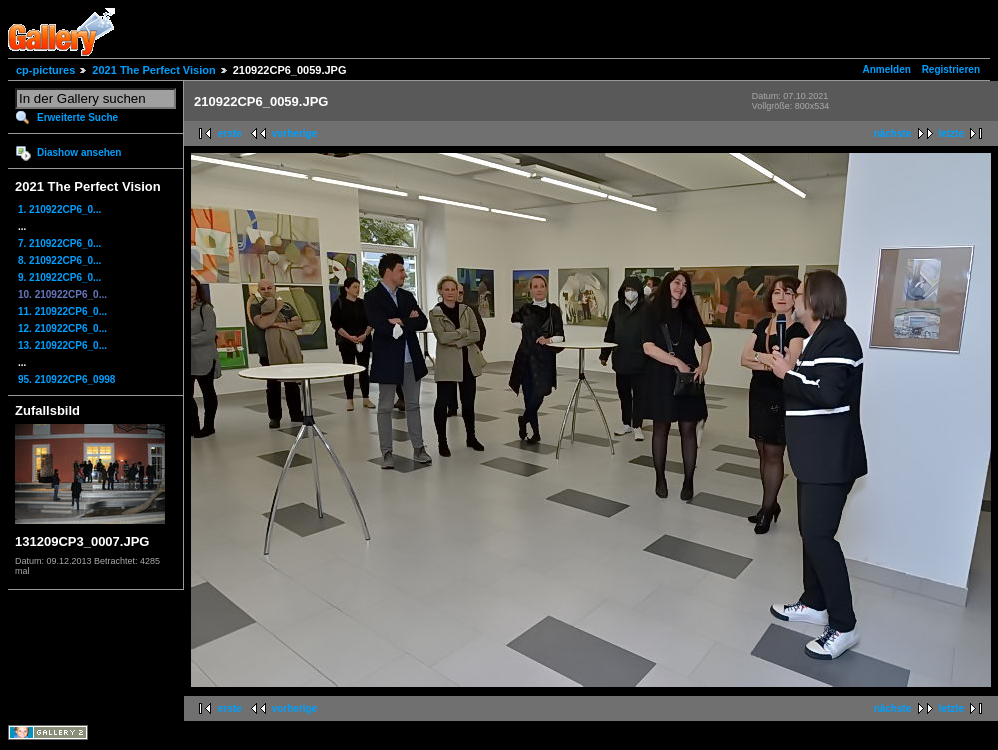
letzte (951, 133)
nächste (893, 133)
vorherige (295, 133)
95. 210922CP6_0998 (66, 379)
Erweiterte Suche (77, 117)
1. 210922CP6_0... (59, 209)
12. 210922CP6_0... (62, 328)
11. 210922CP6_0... (62, 311)
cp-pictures (45, 70)
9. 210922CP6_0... (59, 277)
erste (230, 133)
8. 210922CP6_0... (59, 260)
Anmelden (887, 69)
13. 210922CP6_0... (62, 345)
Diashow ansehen (79, 152)
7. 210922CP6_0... (59, 243)
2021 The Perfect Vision (153, 70)
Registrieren (951, 69)
